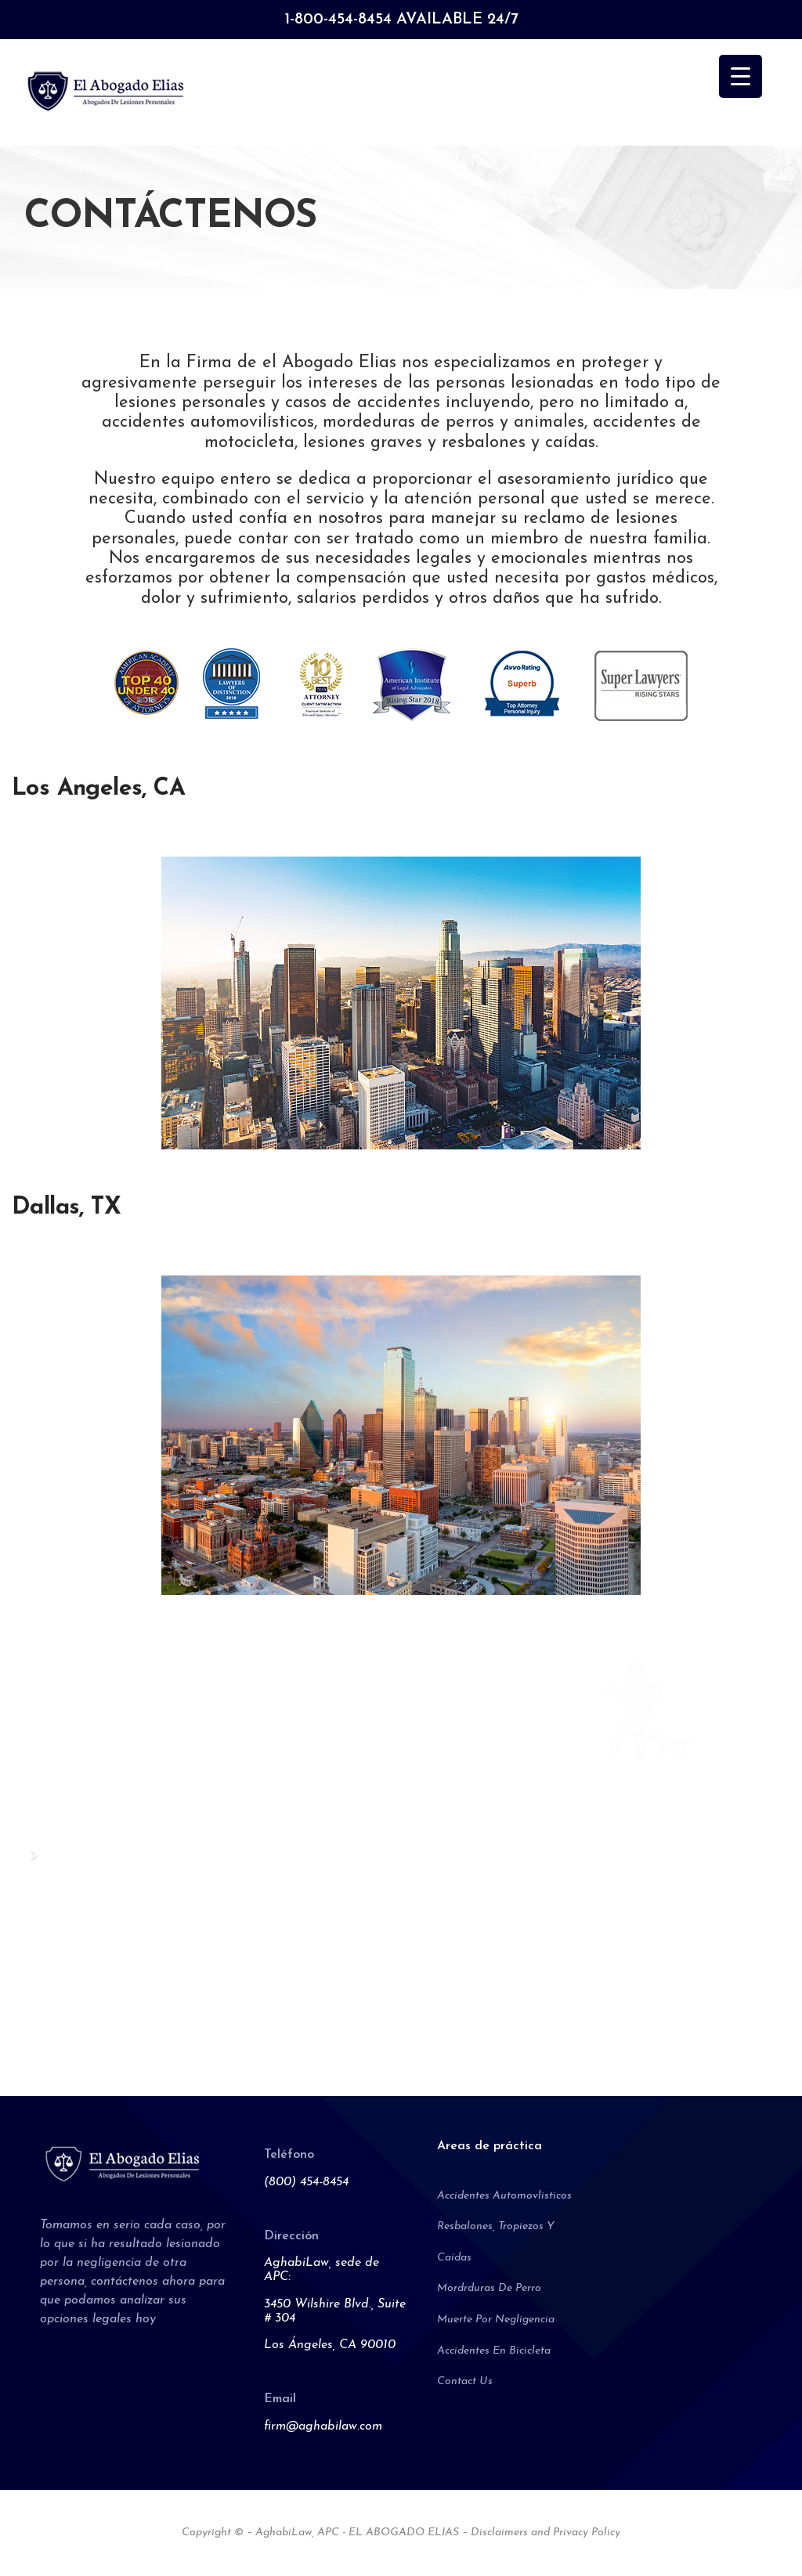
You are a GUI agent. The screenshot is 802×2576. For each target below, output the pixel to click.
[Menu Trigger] (740, 76)
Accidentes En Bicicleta (494, 2351)
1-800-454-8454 (338, 19)
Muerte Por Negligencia (496, 2319)
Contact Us (465, 2381)
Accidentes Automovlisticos (504, 2196)
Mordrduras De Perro (489, 2288)
